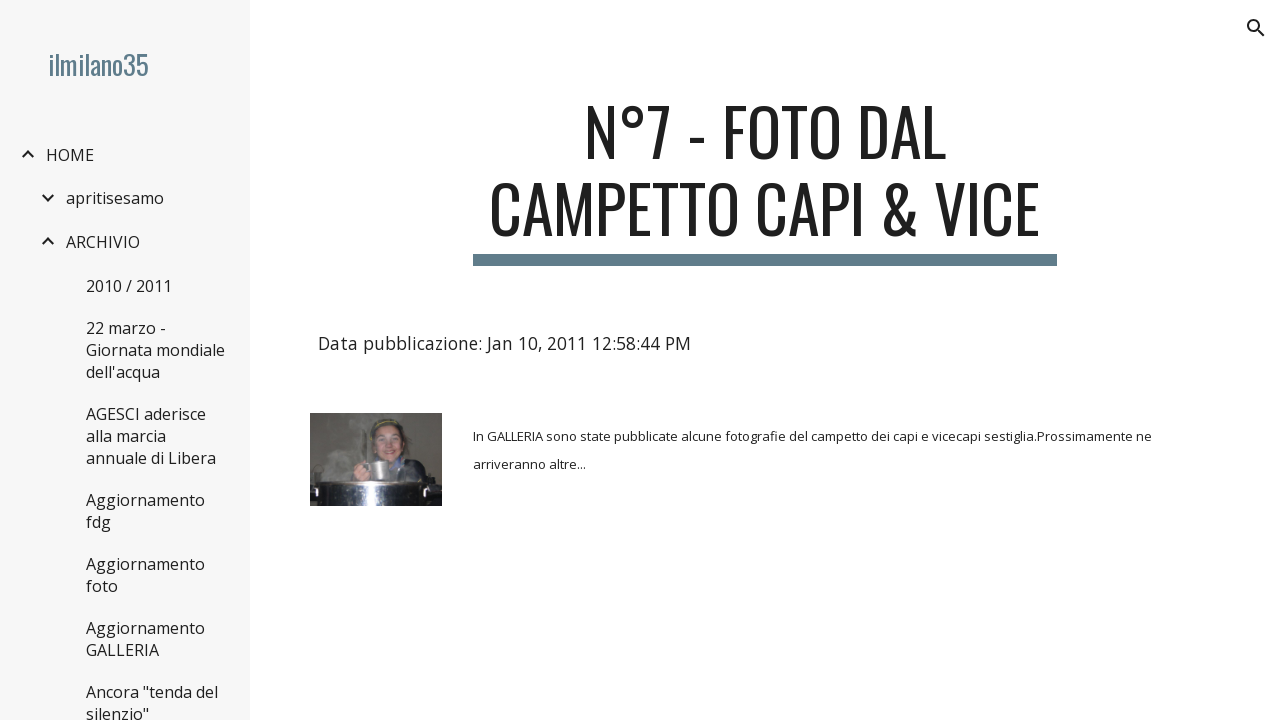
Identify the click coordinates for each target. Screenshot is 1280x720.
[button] (1256, 28)
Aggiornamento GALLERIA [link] (145, 639)
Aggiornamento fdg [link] (145, 511)
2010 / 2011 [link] (129, 286)
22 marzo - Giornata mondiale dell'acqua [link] (155, 350)
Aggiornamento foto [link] (145, 575)
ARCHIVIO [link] (103, 242)
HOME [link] (70, 155)
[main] (764, 179)
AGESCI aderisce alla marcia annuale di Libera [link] (151, 436)
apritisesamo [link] (115, 198)
